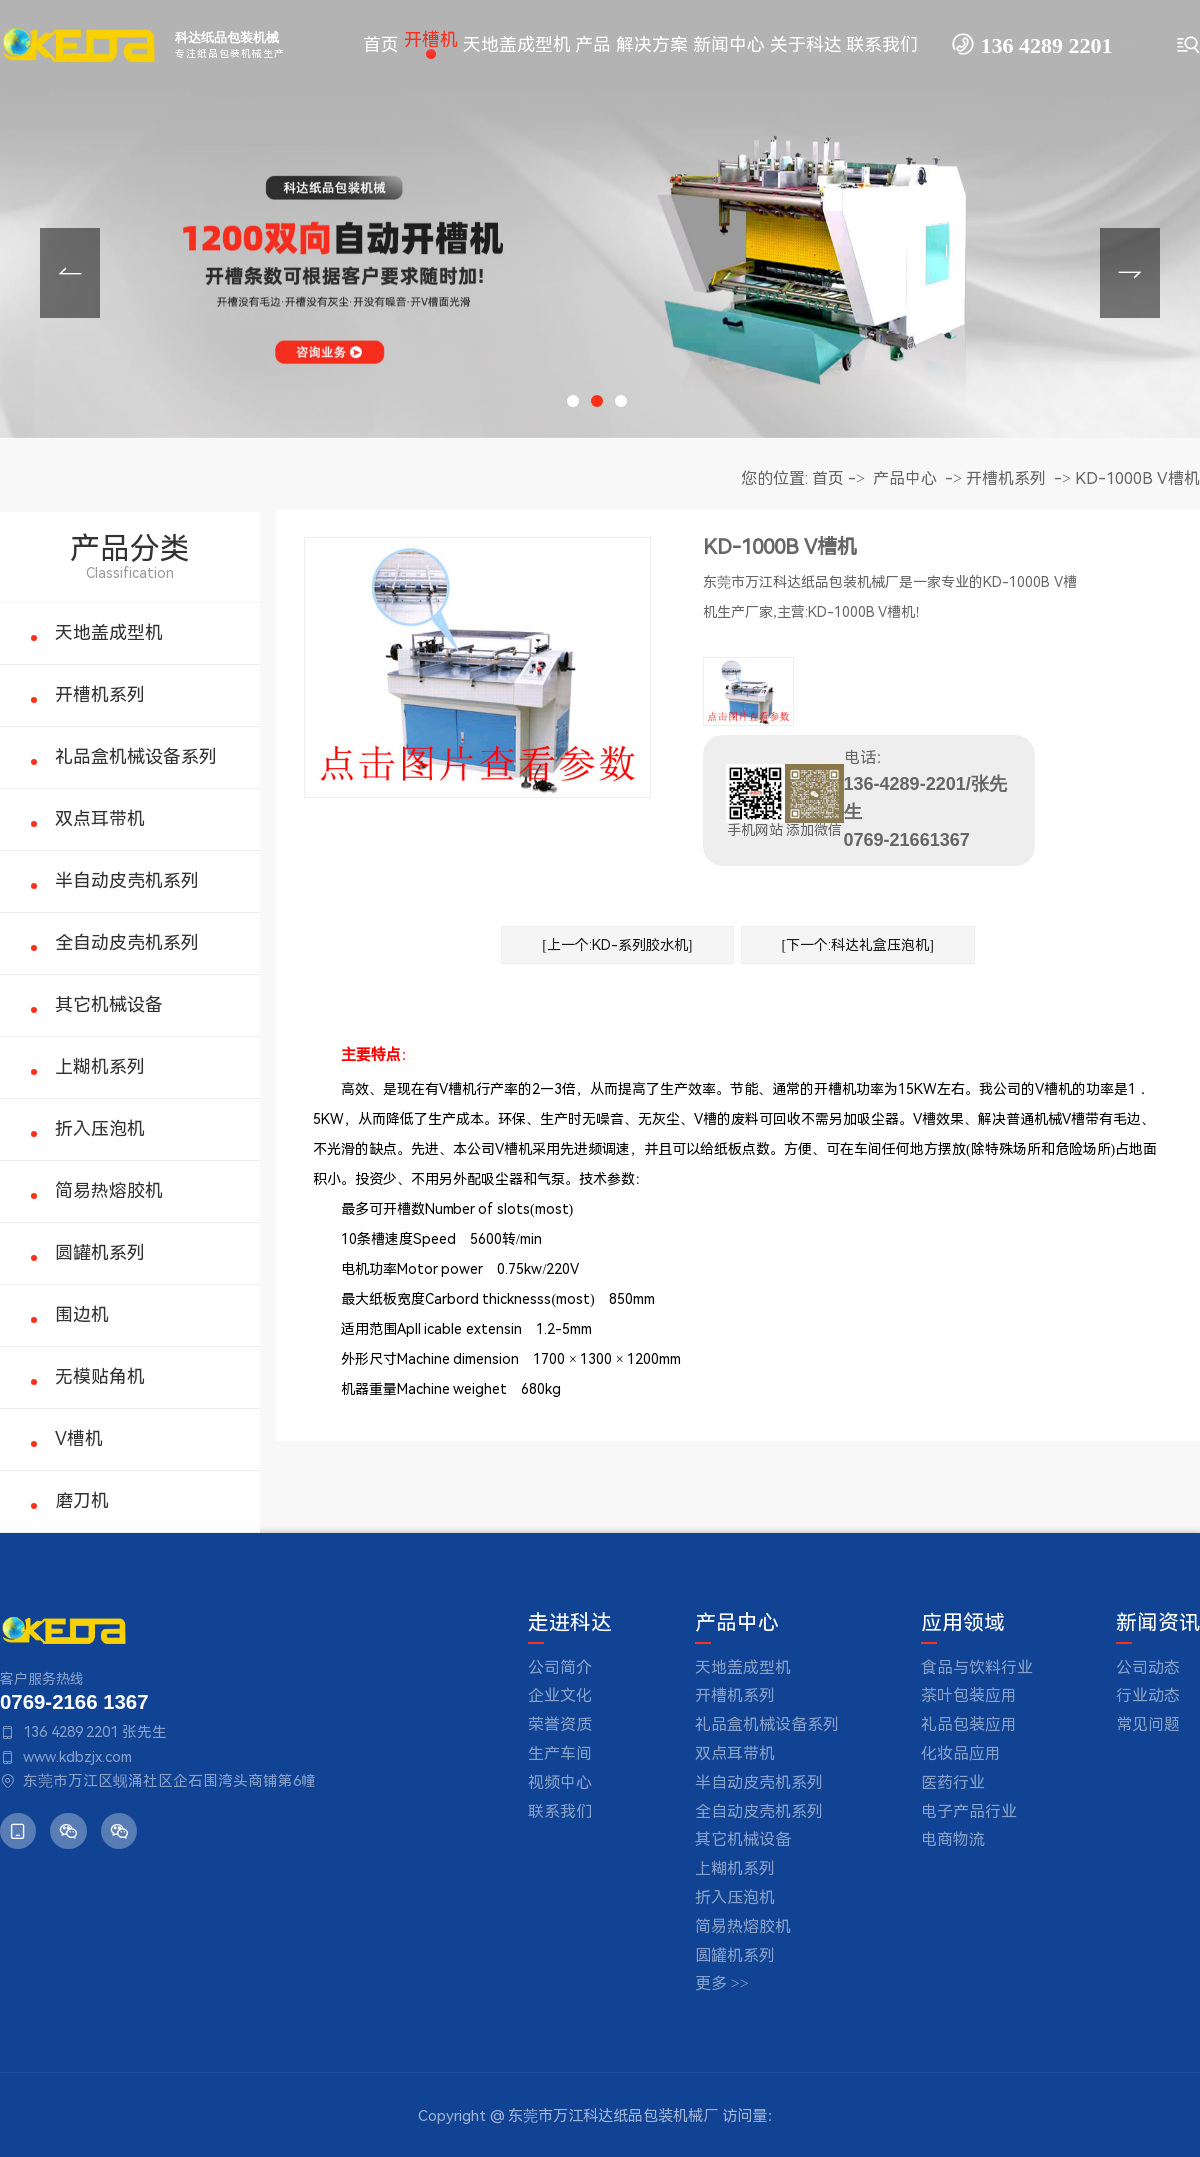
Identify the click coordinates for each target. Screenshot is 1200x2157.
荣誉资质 (560, 1724)
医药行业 (953, 1782)
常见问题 (1148, 1724)
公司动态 (1148, 1667)
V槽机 (79, 1438)
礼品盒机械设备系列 (136, 756)
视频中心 (560, 1782)
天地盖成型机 (109, 632)
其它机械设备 (109, 1004)
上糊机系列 (100, 1066)
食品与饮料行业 (977, 1667)
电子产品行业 (969, 1811)
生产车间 (560, 1753)
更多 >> (722, 1983)
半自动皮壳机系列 (127, 880)
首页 (828, 478)
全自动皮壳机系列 (127, 942)
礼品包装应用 (969, 1724)
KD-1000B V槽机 (1137, 478)
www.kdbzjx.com (77, 1757)
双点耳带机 (100, 818)
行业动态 (1148, 1695)
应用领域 (963, 1623)
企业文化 (560, 1695)
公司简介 (560, 1667)
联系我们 (560, 1811)
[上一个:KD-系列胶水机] (617, 945)
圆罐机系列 (100, 1252)
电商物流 (953, 1839)
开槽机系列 (100, 694)
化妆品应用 (961, 1753)
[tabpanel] (600, 219)
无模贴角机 (100, 1376)
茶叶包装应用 (969, 1695)
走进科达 (570, 1623)
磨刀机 (82, 1500)
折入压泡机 (100, 1128)
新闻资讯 (1158, 1623)
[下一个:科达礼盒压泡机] (858, 945)
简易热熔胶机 (109, 1190)
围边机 (82, 1314)
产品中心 (905, 478)
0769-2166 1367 (74, 1702)
